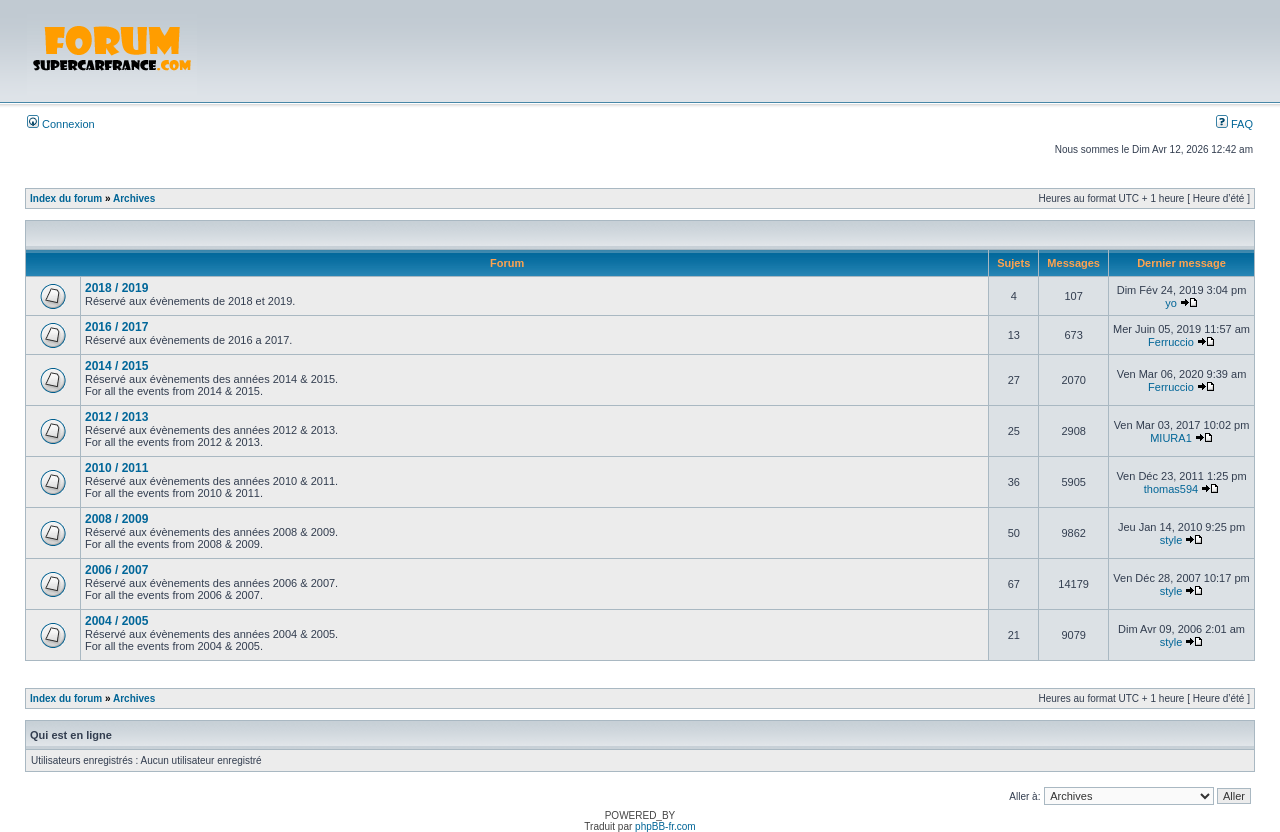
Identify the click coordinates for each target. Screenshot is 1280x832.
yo (1171, 303)
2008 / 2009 (116, 519)
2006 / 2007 (116, 570)
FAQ (1234, 124)
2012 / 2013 (116, 417)
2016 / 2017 (116, 327)
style (1171, 540)
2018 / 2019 (116, 288)
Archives (134, 198)
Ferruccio (1171, 342)
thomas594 (1171, 489)
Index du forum (66, 198)
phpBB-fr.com (665, 826)
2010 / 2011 (116, 468)
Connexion (61, 124)
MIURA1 (1171, 438)
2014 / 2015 (116, 366)
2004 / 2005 (116, 621)
